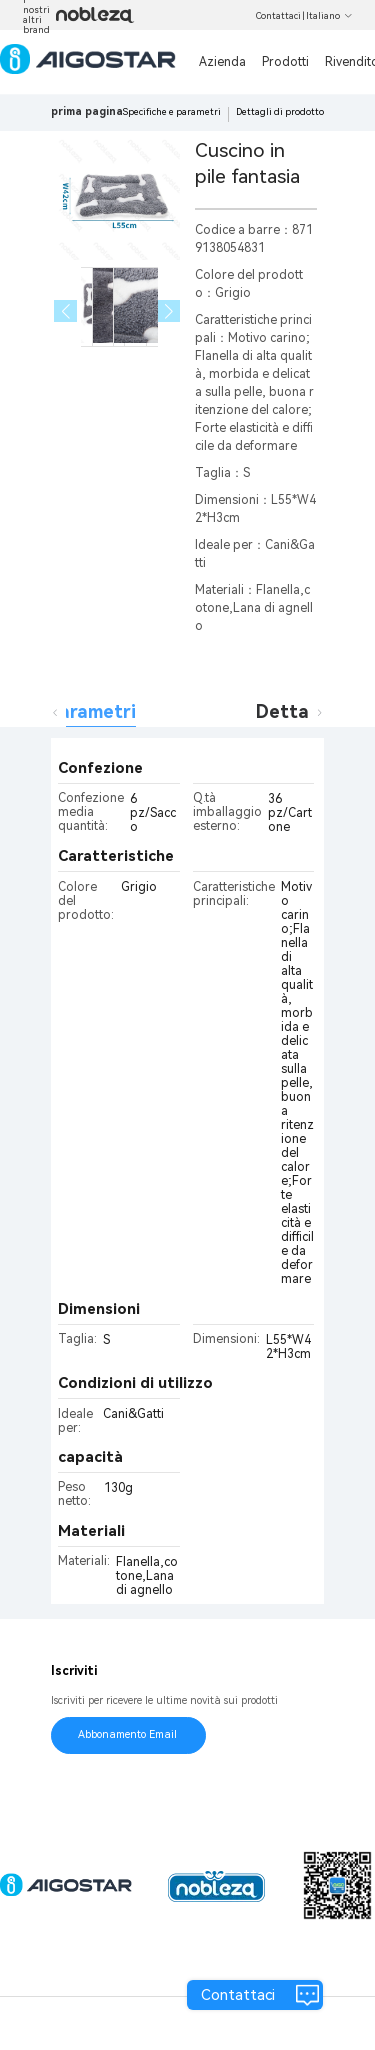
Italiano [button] (329, 16)
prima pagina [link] (87, 111)
